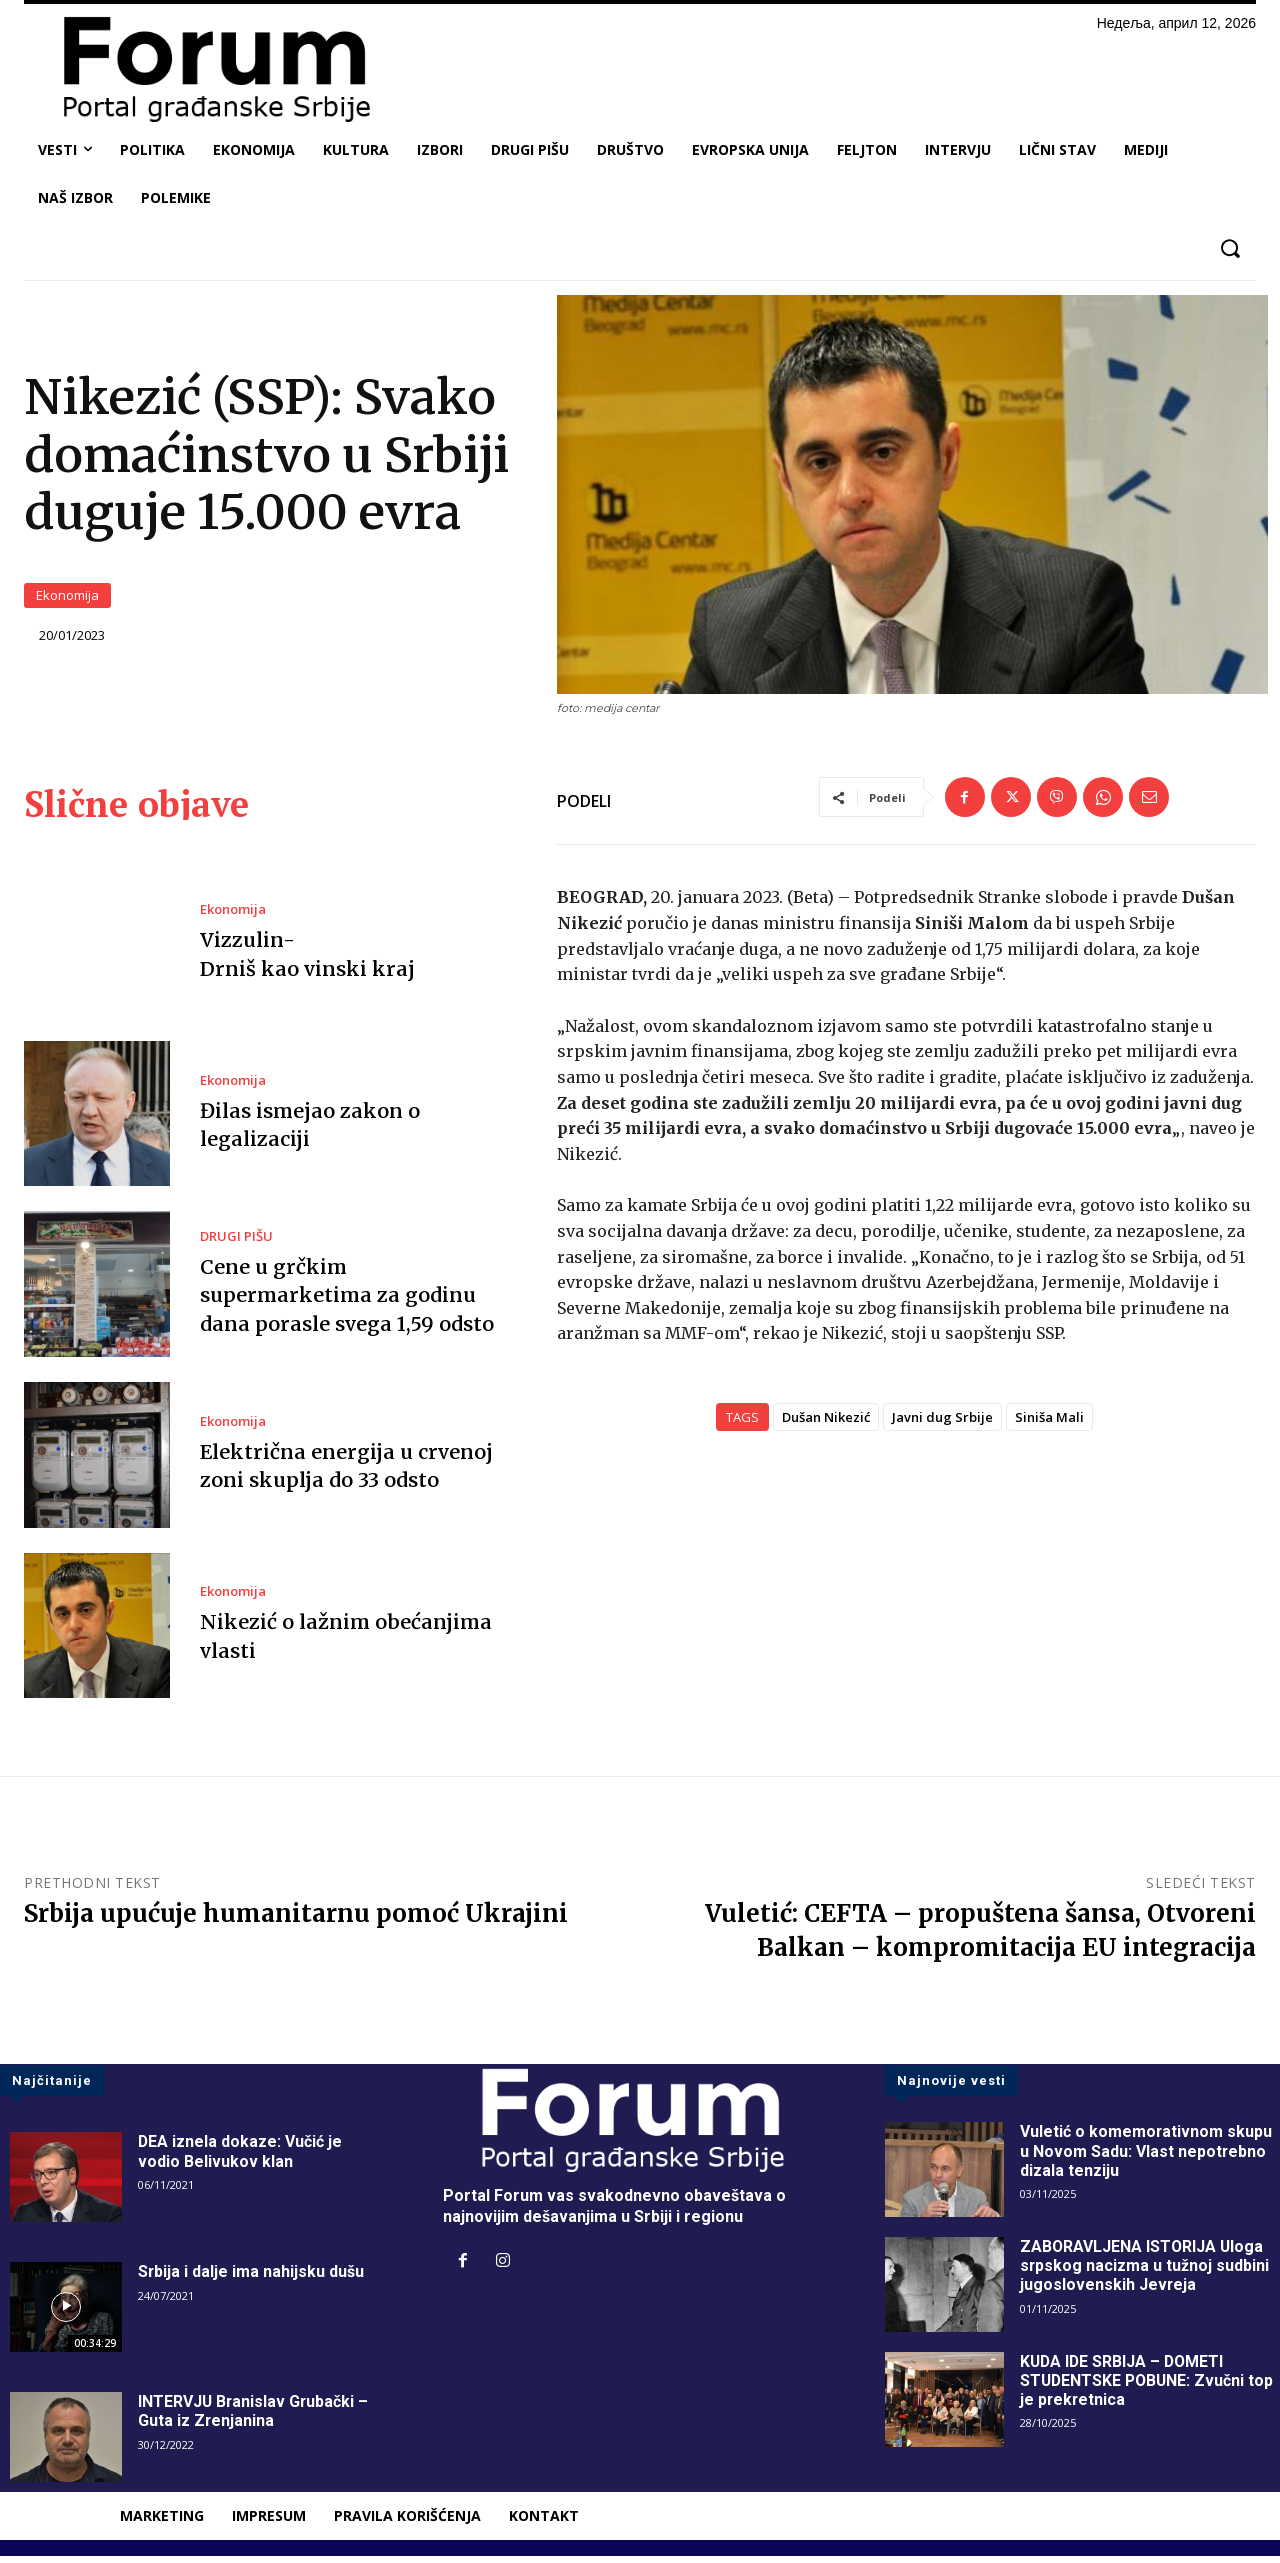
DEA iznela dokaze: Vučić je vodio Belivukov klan (240, 2158)
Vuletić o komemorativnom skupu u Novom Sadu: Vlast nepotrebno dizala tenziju (1146, 2157)
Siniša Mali (1049, 1423)
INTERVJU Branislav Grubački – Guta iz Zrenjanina (254, 2418)
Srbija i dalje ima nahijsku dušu (251, 2278)
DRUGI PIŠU (236, 1243)
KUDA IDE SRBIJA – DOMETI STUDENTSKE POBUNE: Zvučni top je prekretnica (1149, 2387)
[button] (1229, 248)
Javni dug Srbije (942, 1423)
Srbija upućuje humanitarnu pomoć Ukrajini (296, 1920)
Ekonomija (67, 598)
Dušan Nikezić (826, 1423)
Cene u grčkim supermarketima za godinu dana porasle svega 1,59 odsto (346, 1301)
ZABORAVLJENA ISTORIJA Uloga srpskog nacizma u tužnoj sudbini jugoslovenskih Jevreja (1145, 2272)
